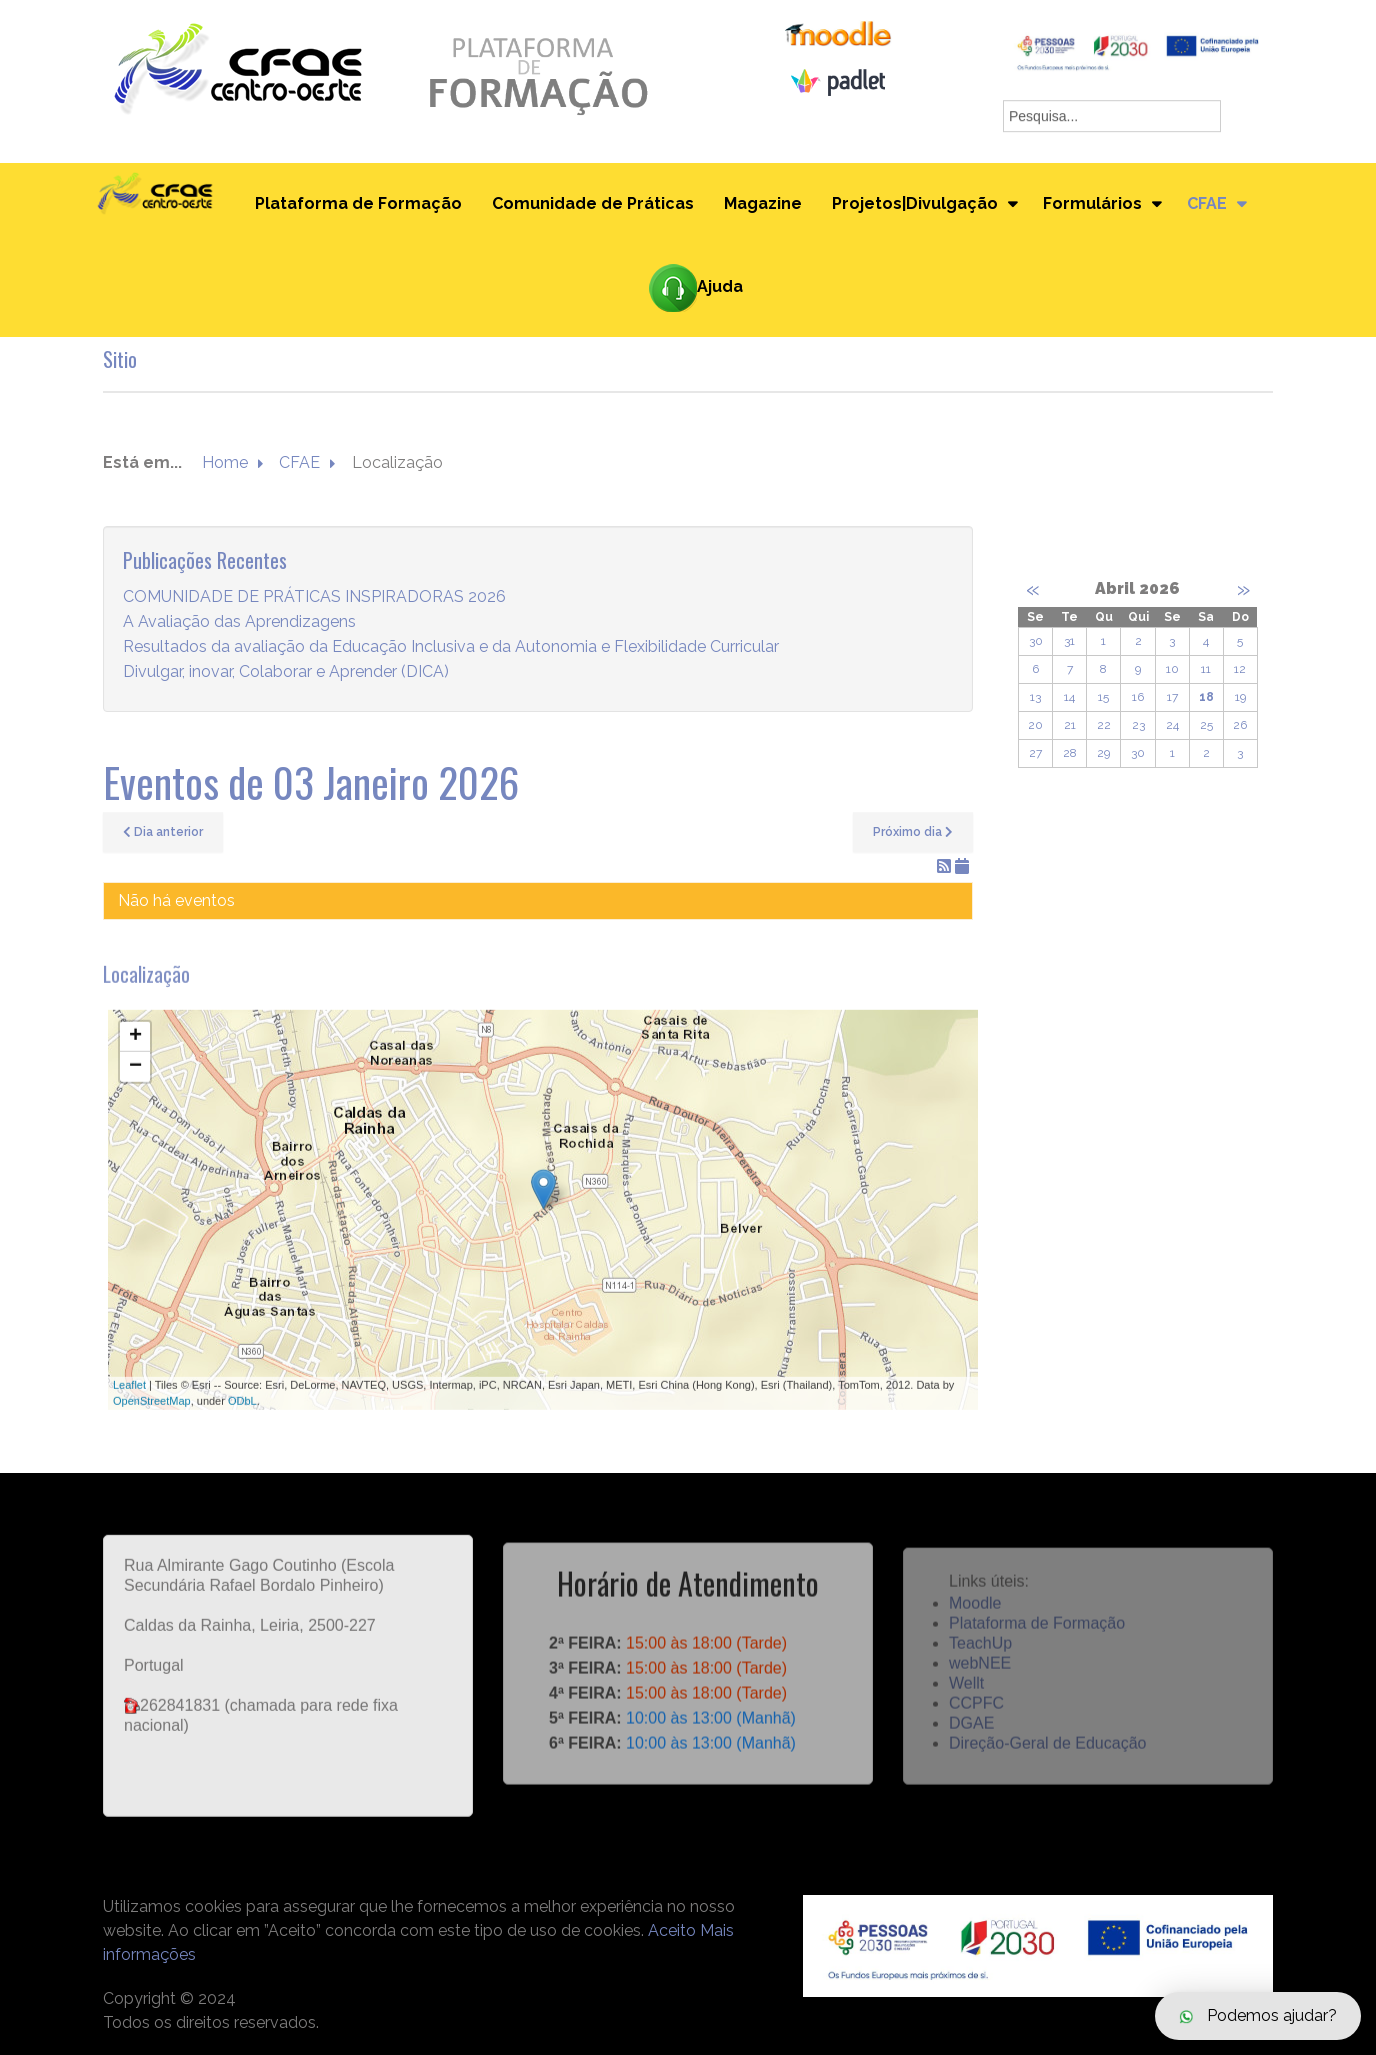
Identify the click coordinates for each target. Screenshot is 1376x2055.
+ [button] (135, 1055)
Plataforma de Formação (358, 203)
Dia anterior (163, 832)
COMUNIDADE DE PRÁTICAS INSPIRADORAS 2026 (314, 597)
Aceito (672, 1930)
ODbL (242, 1419)
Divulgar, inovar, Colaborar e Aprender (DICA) (286, 672)
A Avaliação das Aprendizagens (239, 622)
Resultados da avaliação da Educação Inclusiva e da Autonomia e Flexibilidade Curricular (451, 647)
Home (225, 463)
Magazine (763, 203)
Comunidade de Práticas (593, 203)
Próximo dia (913, 832)
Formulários (1092, 203)
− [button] (135, 1085)
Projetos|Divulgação (915, 203)
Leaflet (129, 1403)
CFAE (1207, 203)
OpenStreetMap (152, 1419)
